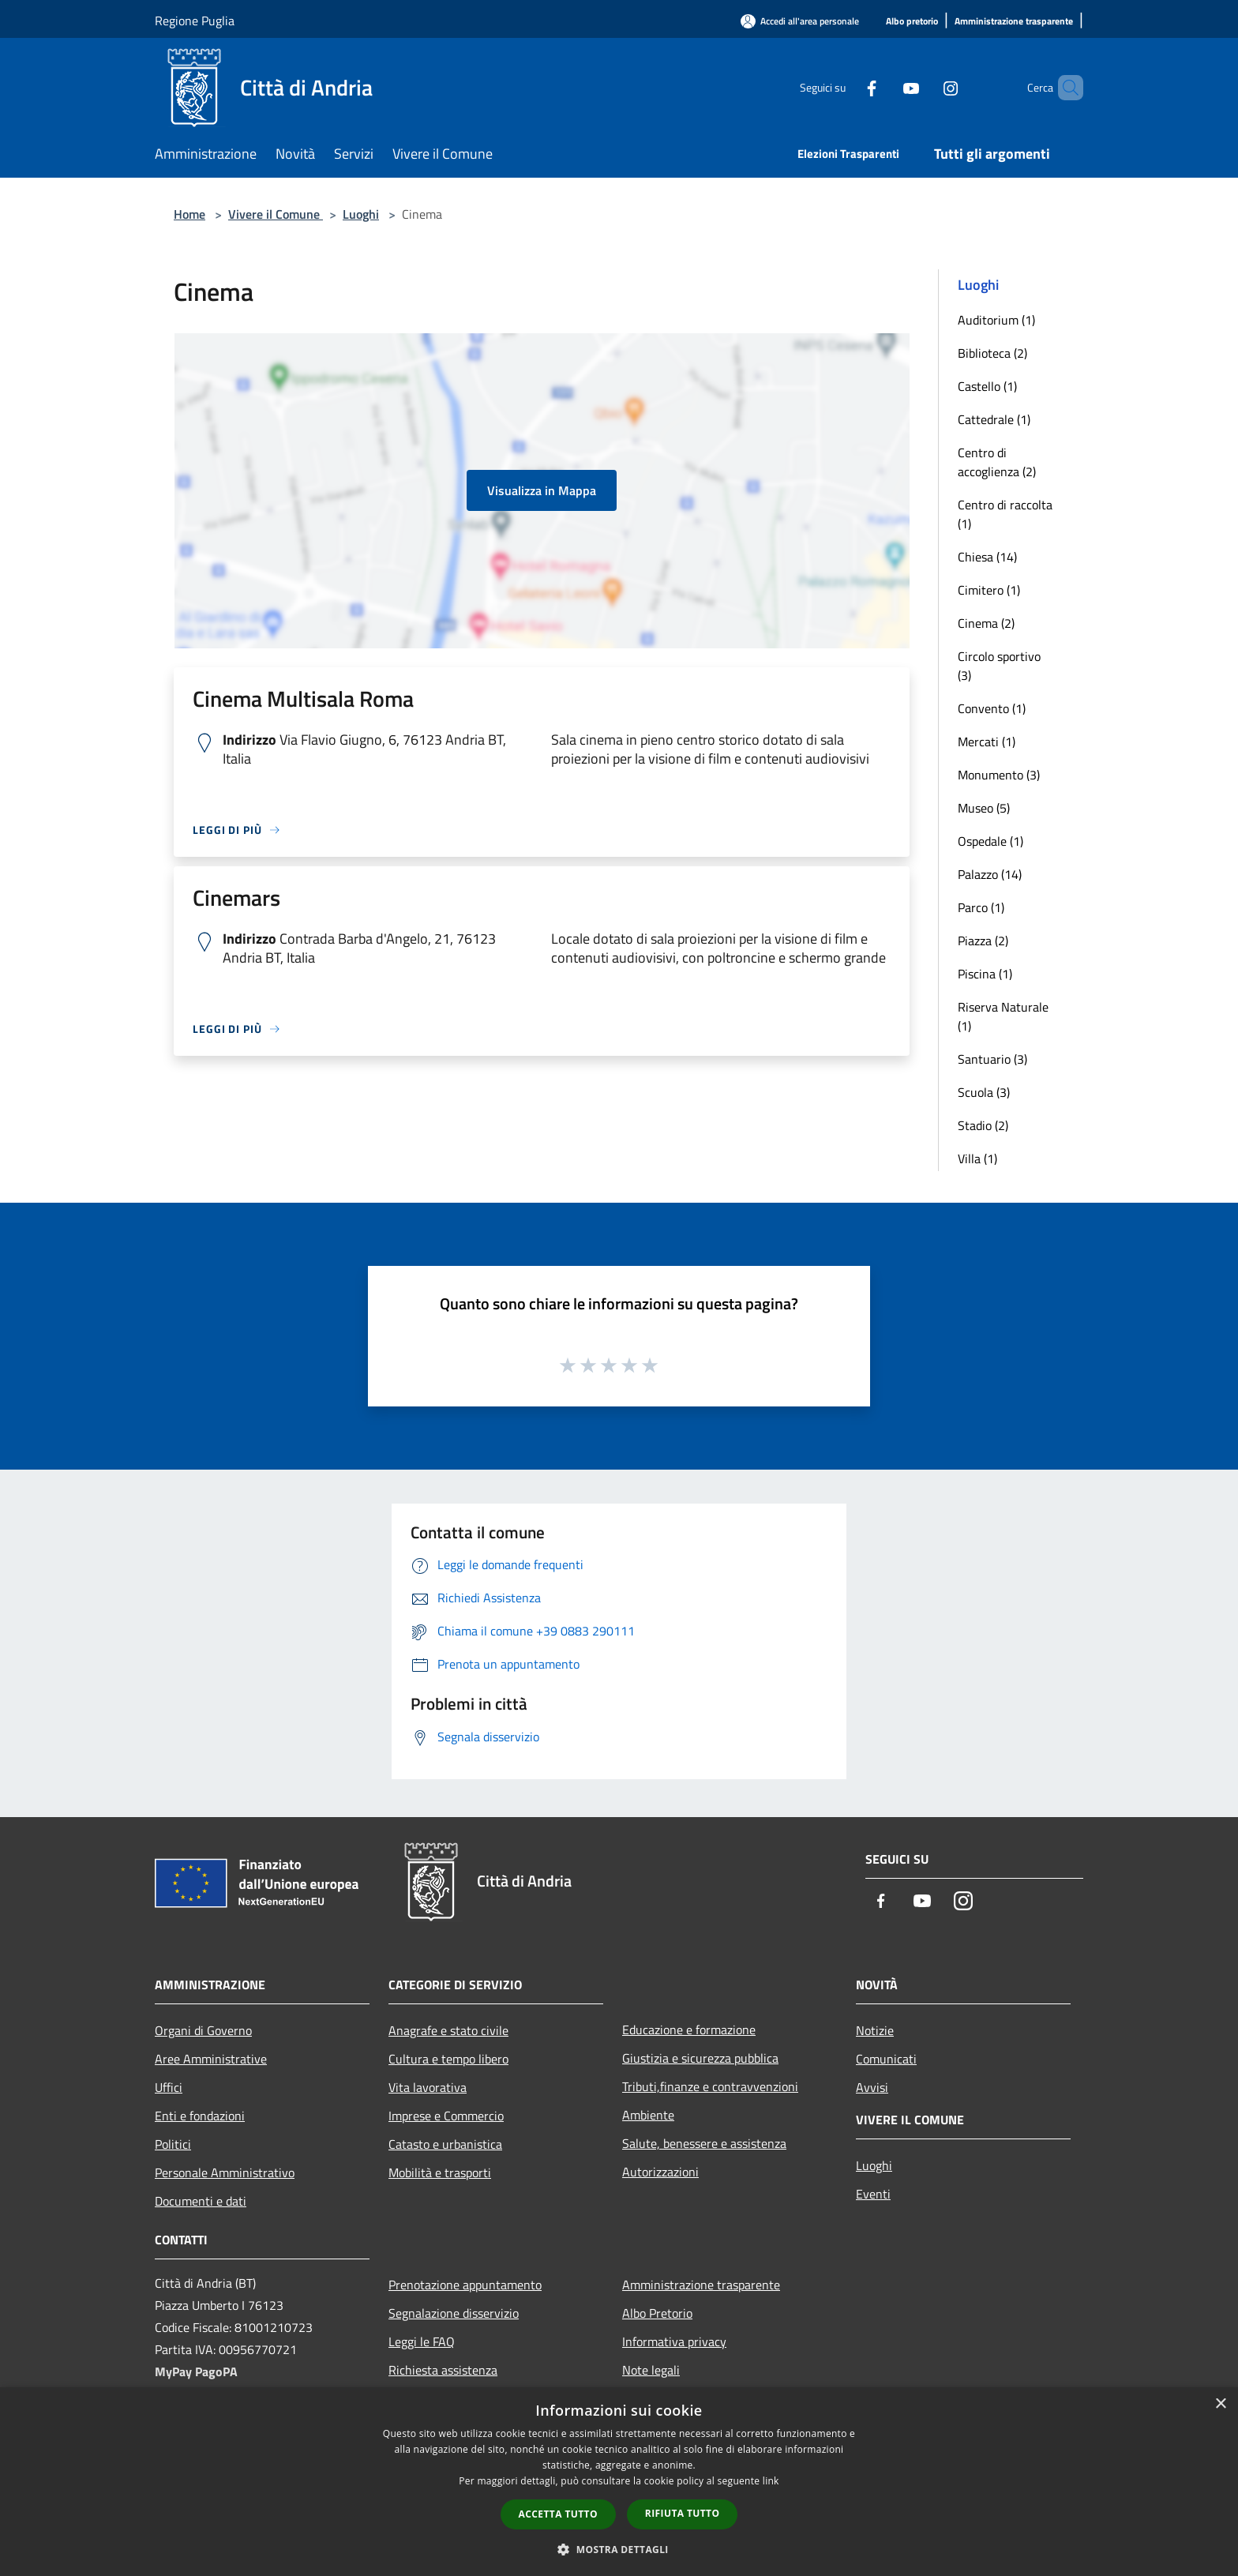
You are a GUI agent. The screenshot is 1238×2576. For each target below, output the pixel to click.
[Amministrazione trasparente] (1014, 21)
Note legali (651, 2369)
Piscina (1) (985, 973)
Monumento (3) (999, 774)
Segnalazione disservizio (453, 2313)
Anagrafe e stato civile (448, 2030)
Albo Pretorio (657, 2313)
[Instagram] (924, 87)
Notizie (875, 2030)
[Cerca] (1064, 88)
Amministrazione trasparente (701, 2284)
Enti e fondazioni (200, 2115)
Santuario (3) (992, 1059)
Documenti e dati (200, 2200)
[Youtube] (884, 87)
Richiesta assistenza (442, 2369)
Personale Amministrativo (224, 2172)
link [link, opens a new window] (771, 2481)
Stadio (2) (983, 1125)
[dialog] (619, 2481)
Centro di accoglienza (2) (997, 462)
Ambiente (648, 2114)
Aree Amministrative (211, 2058)
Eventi (873, 2193)
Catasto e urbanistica (445, 2144)
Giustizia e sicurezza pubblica (700, 2057)
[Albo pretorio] (912, 21)
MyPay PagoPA (196, 2371)
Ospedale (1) (990, 841)
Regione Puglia (194, 20)
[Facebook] (845, 87)
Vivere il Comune (275, 214)
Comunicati (886, 2058)
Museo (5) (984, 807)
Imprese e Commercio (446, 2115)
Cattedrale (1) (994, 419)
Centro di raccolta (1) (1005, 514)
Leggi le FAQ (421, 2341)
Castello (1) (987, 386)
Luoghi (361, 214)
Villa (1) (977, 1158)
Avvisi (872, 2087)
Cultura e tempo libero (448, 2058)
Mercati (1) (986, 741)
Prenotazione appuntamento (465, 2284)
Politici (173, 2144)
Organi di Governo (203, 2030)
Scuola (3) (984, 1092)
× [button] (1220, 2404)
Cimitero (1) (989, 589)
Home (189, 214)
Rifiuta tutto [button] (682, 2513)
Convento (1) (992, 708)
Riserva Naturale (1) (1003, 1016)
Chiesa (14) (987, 556)
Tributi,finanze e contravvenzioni (710, 2086)
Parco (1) (981, 907)
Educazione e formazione (689, 2029)
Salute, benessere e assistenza (704, 2143)
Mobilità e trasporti (439, 2172)
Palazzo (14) (990, 874)
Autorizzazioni (660, 2171)
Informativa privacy (674, 2341)
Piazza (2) (983, 940)
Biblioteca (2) (992, 353)
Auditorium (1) (996, 319)
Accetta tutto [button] (558, 2514)
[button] (619, 2549)
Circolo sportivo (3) (999, 666)
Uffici (168, 2087)
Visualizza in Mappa (541, 490)
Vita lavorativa (427, 2087)
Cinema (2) (986, 623)
